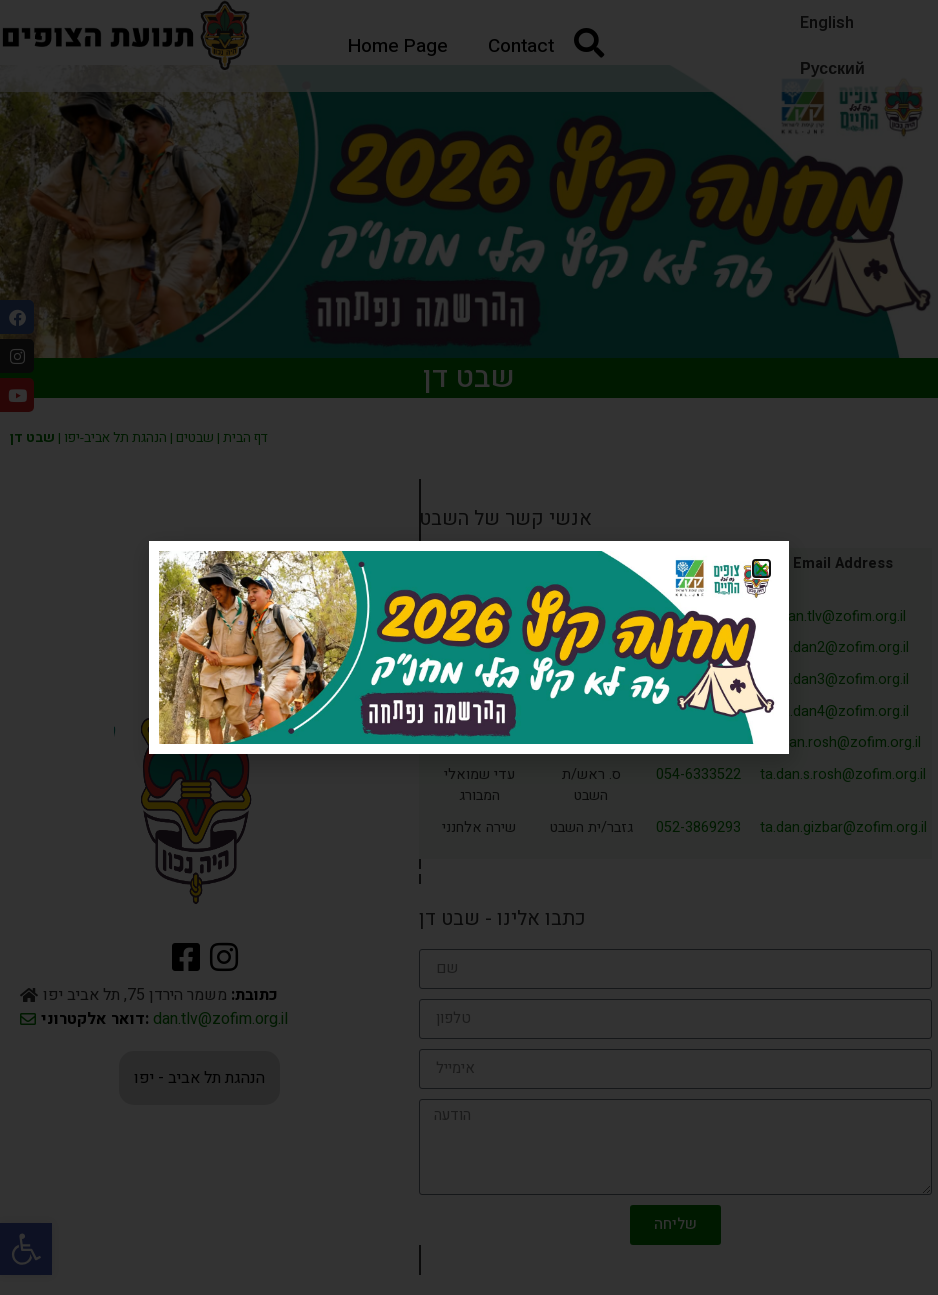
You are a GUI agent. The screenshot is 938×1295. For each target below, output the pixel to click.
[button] (761, 568)
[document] (469, 647)
